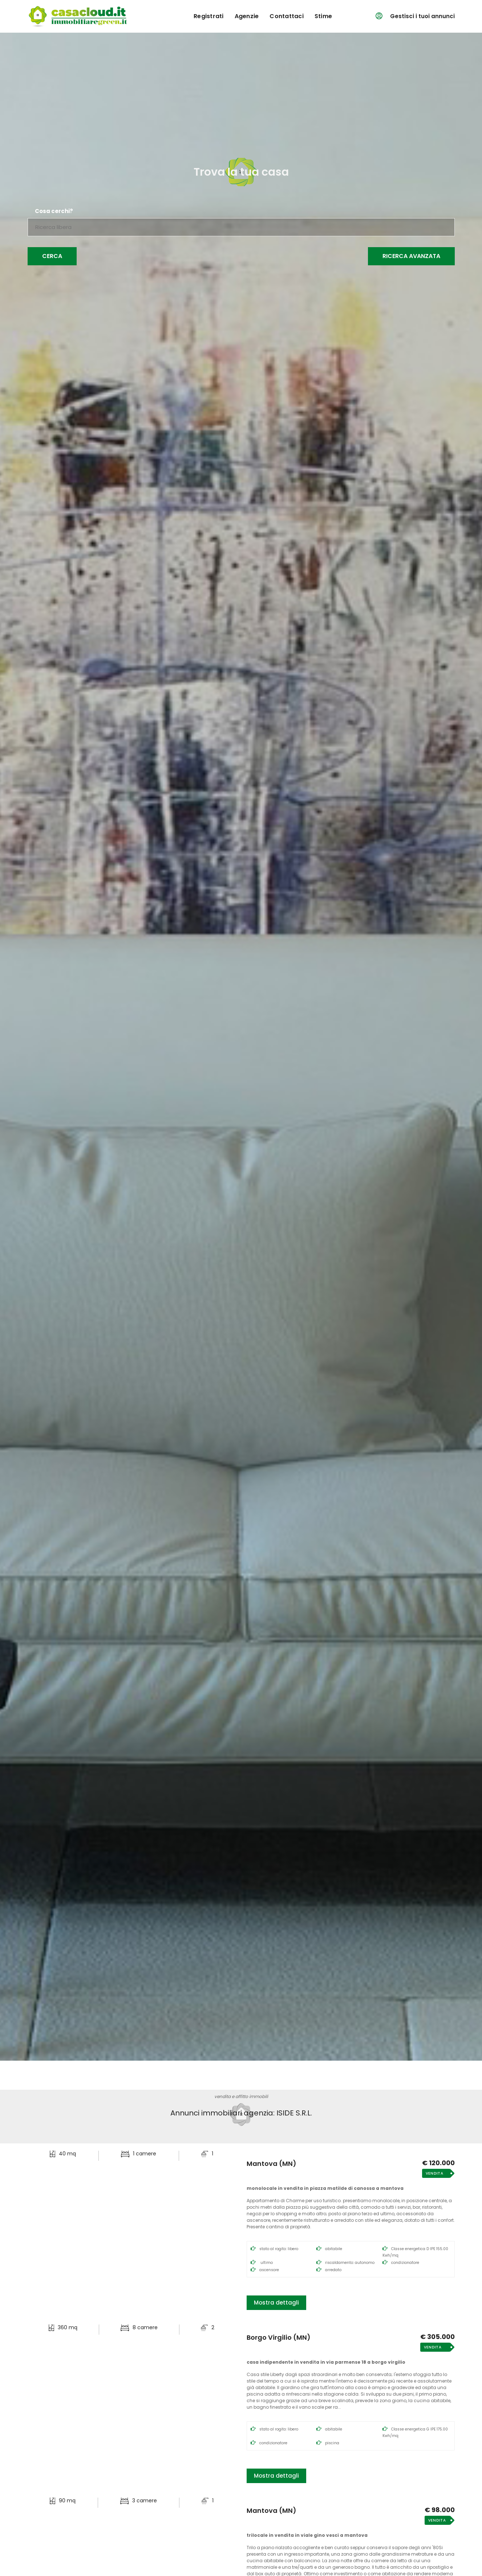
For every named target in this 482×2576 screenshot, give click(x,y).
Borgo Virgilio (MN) (279, 2338)
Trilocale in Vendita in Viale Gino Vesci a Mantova (307, 2535)
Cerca (52, 256)
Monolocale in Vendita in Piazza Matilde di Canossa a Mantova (325, 2188)
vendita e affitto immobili (241, 2096)
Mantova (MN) (271, 2164)
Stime (323, 16)
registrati (209, 16)
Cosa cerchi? (54, 211)
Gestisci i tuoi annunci (422, 16)
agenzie (247, 16)
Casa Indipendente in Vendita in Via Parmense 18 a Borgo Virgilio (326, 2362)
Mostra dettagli (276, 2302)
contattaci (287, 16)
